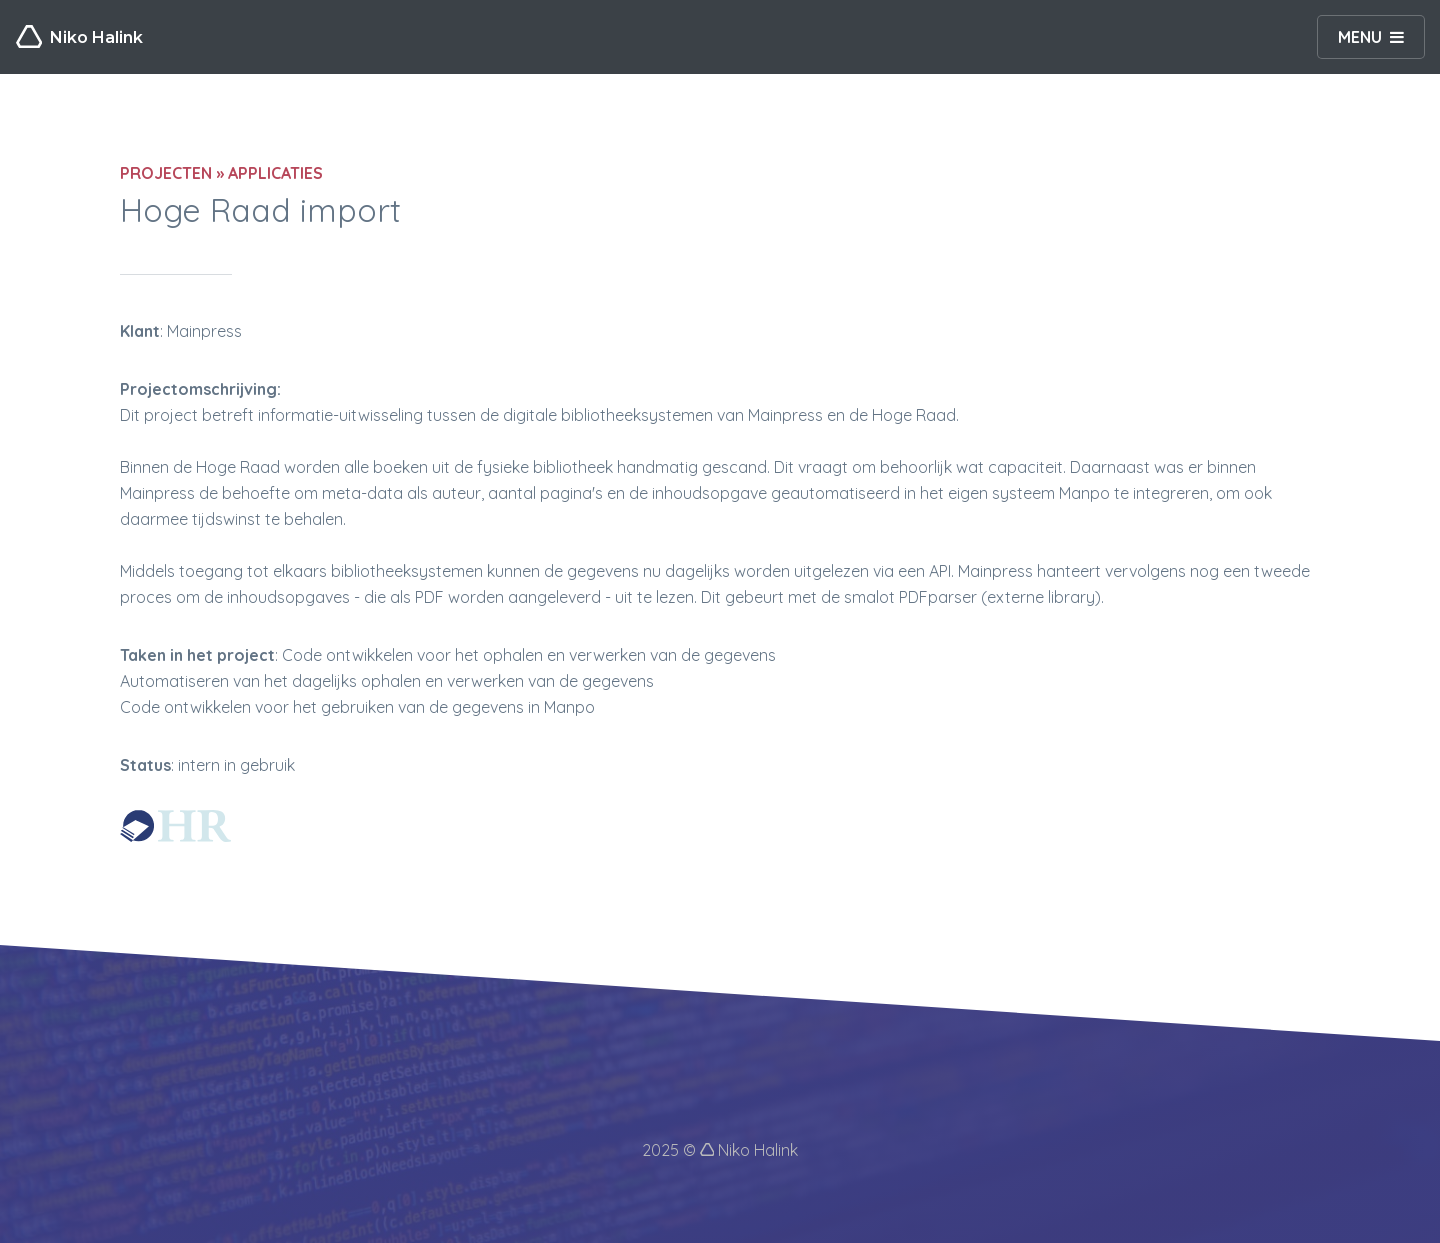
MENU (1360, 37)
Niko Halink (79, 37)
